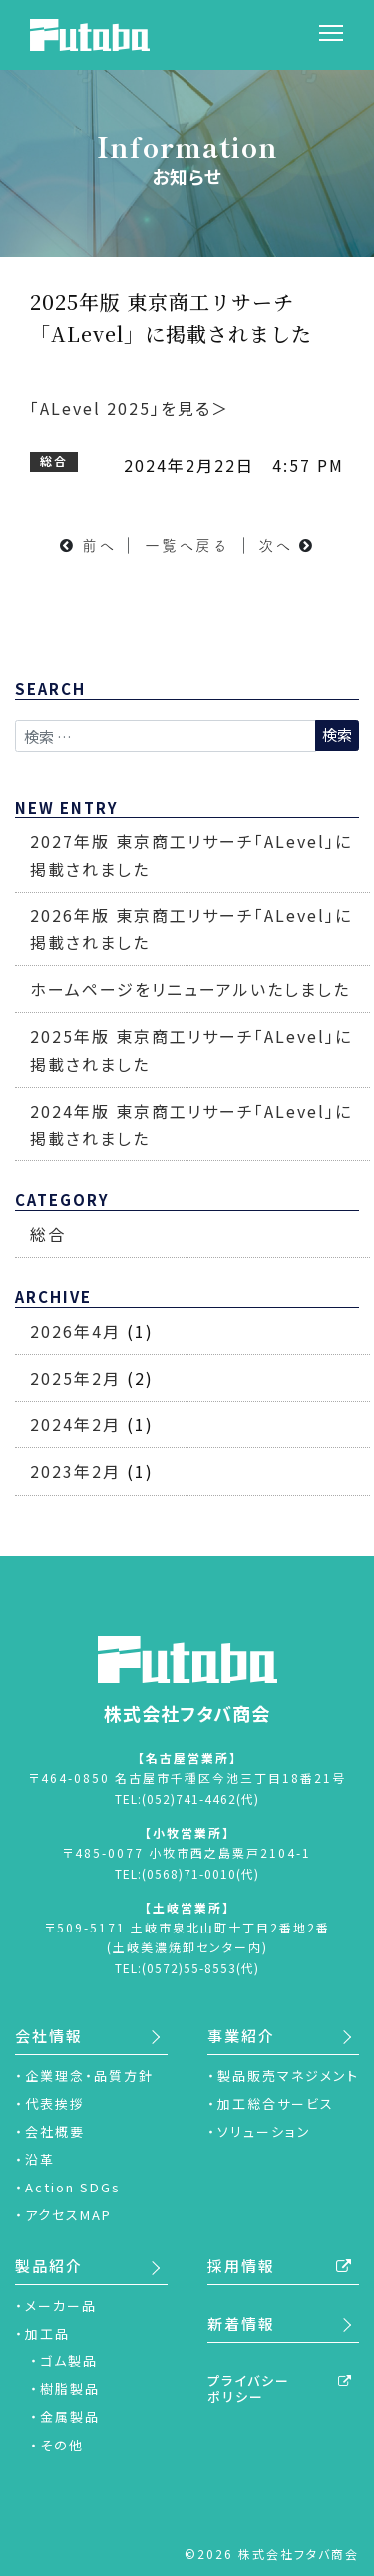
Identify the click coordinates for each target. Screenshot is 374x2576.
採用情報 (241, 2265)
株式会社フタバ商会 (187, 1681)
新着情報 (241, 2323)
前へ (99, 545)
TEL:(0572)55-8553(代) (187, 1967)
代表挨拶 (55, 2103)
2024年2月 (75, 1424)
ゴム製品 (69, 2360)
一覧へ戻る (187, 545)
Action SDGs (73, 2187)
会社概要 (55, 2131)
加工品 (47, 2333)
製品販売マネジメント (288, 2075)
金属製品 (70, 2416)
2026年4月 (75, 1331)
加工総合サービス (275, 2103)
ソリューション (264, 2131)
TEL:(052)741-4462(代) (187, 1798)
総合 (48, 1234)
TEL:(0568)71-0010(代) (187, 1873)
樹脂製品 (70, 2388)
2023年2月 (75, 1471)
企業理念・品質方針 (89, 2075)
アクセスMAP (68, 2214)
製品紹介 (49, 2265)
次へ (275, 545)
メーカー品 (61, 2305)
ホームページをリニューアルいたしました (190, 989)
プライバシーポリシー (248, 2388)
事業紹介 (241, 2035)
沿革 (40, 2159)
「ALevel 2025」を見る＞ (129, 408)
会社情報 (49, 2035)
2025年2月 (75, 1378)
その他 (62, 2445)
